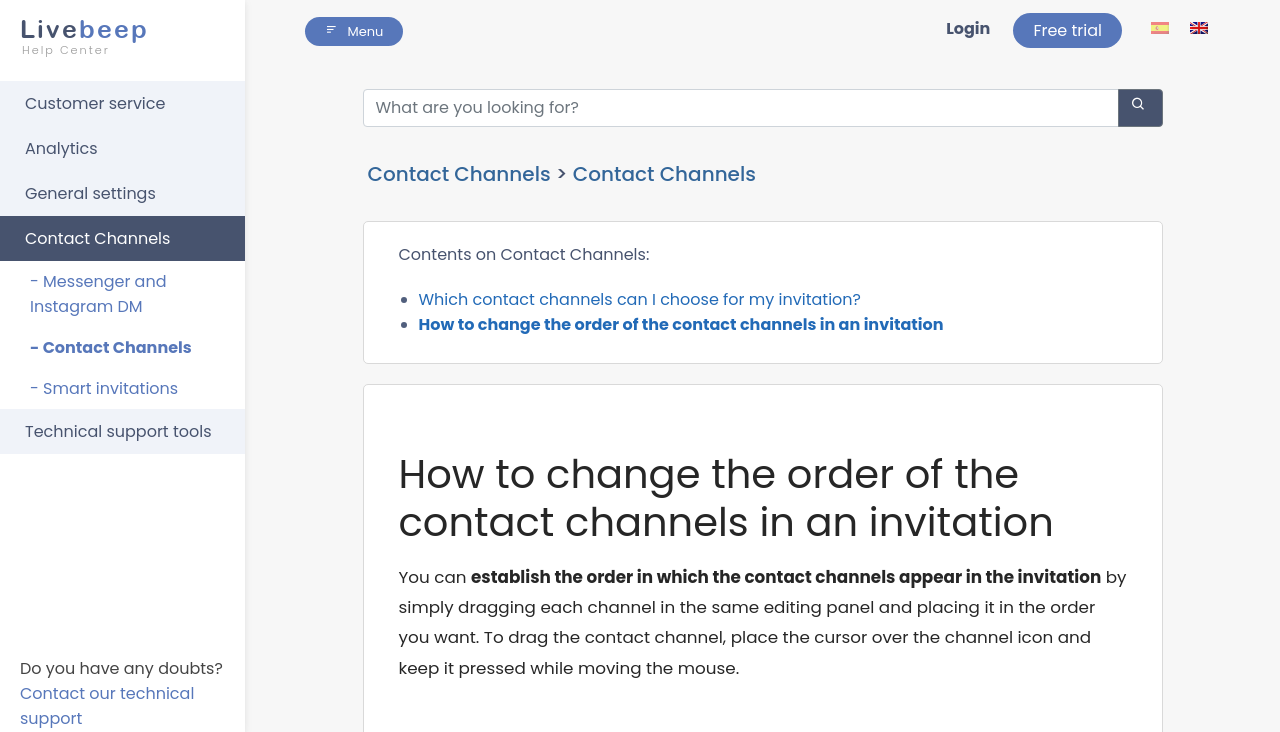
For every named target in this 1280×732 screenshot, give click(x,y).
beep (116, 37)
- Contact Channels (111, 347)
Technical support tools (118, 431)
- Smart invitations (104, 388)
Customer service (95, 103)
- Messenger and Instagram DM (98, 294)
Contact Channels (97, 238)
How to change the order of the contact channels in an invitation (681, 324)
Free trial (1067, 30)
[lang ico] (1161, 27)
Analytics (61, 148)
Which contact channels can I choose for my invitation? (640, 299)
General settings (90, 193)
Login (968, 28)
